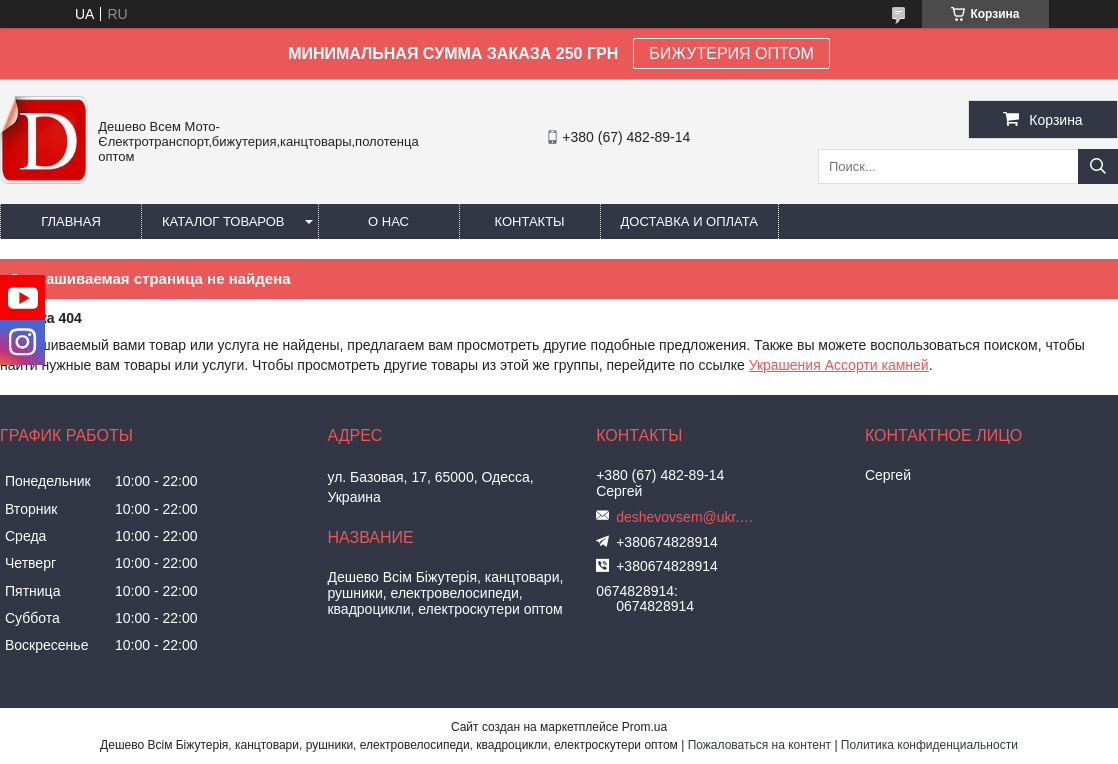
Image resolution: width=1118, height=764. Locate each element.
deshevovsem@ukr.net (686, 517)
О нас (388, 221)
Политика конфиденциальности (929, 745)
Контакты (529, 221)
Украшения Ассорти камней (839, 365)
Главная (71, 221)
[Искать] (1098, 166)
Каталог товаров (223, 221)
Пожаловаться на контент (759, 745)
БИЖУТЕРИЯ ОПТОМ (731, 53)
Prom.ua (644, 727)
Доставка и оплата (689, 221)
